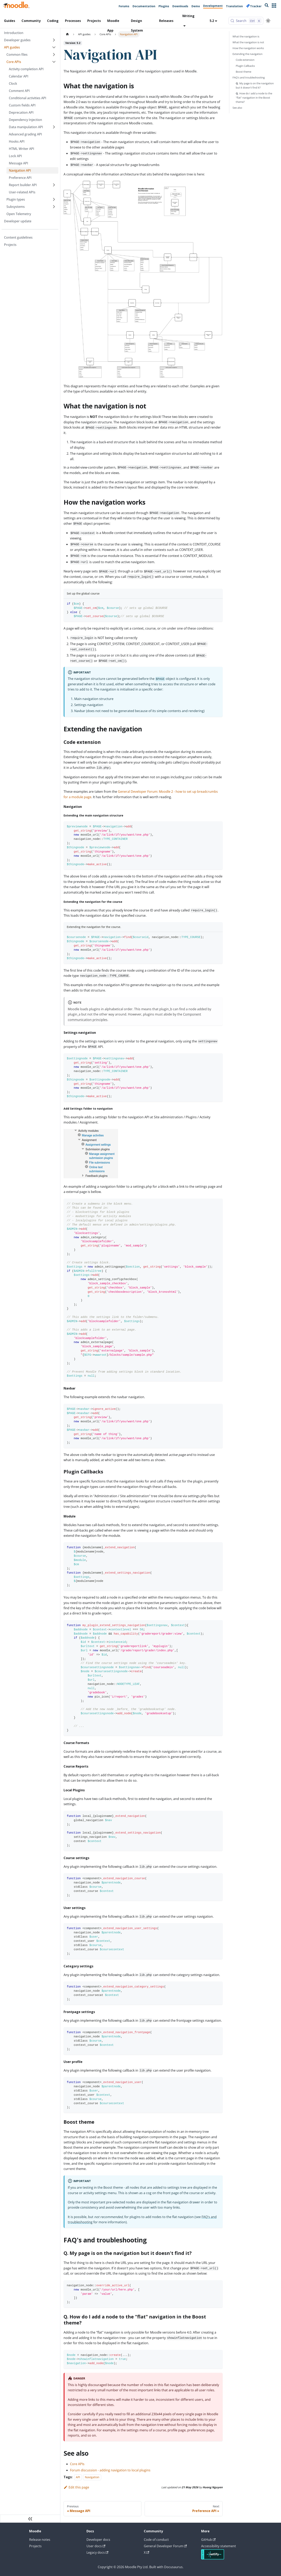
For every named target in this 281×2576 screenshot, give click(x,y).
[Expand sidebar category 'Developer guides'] (53, 40)
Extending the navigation (247, 54)
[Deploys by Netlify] (212, 2558)
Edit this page (76, 2487)
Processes (73, 21)
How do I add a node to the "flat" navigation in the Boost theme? (254, 98)
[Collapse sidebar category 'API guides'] (53, 47)
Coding (53, 21)
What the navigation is (246, 36)
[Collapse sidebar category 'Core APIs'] (53, 62)
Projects (94, 21)
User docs (95, 2546)
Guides (9, 21)
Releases (166, 21)
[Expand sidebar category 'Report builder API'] (53, 185)
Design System (137, 24)
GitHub (208, 2539)
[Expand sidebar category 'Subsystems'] (53, 206)
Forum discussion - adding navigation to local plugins (110, 2470)
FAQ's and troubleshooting (249, 77)
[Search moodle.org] (266, 6)
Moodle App (113, 24)
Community (31, 21)
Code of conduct (156, 2539)
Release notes (39, 2539)
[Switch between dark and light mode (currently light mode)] (268, 21)
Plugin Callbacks (245, 66)
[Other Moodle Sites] (274, 6)
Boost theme (243, 71)
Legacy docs (97, 2552)
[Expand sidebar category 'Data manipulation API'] (53, 127)
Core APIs (77, 2464)
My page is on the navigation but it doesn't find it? (255, 85)
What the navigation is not (248, 42)
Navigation (92, 2477)
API (78, 2477)
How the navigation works (248, 48)
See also (237, 107)
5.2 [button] (212, 21)
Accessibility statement (218, 2546)
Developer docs (98, 2539)
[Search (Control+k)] (246, 21)
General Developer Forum (165, 2546)
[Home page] (67, 34)
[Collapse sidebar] (30, 2519)
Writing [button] (188, 16)
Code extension (245, 60)
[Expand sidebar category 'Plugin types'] (53, 199)
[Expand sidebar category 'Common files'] (53, 54)
